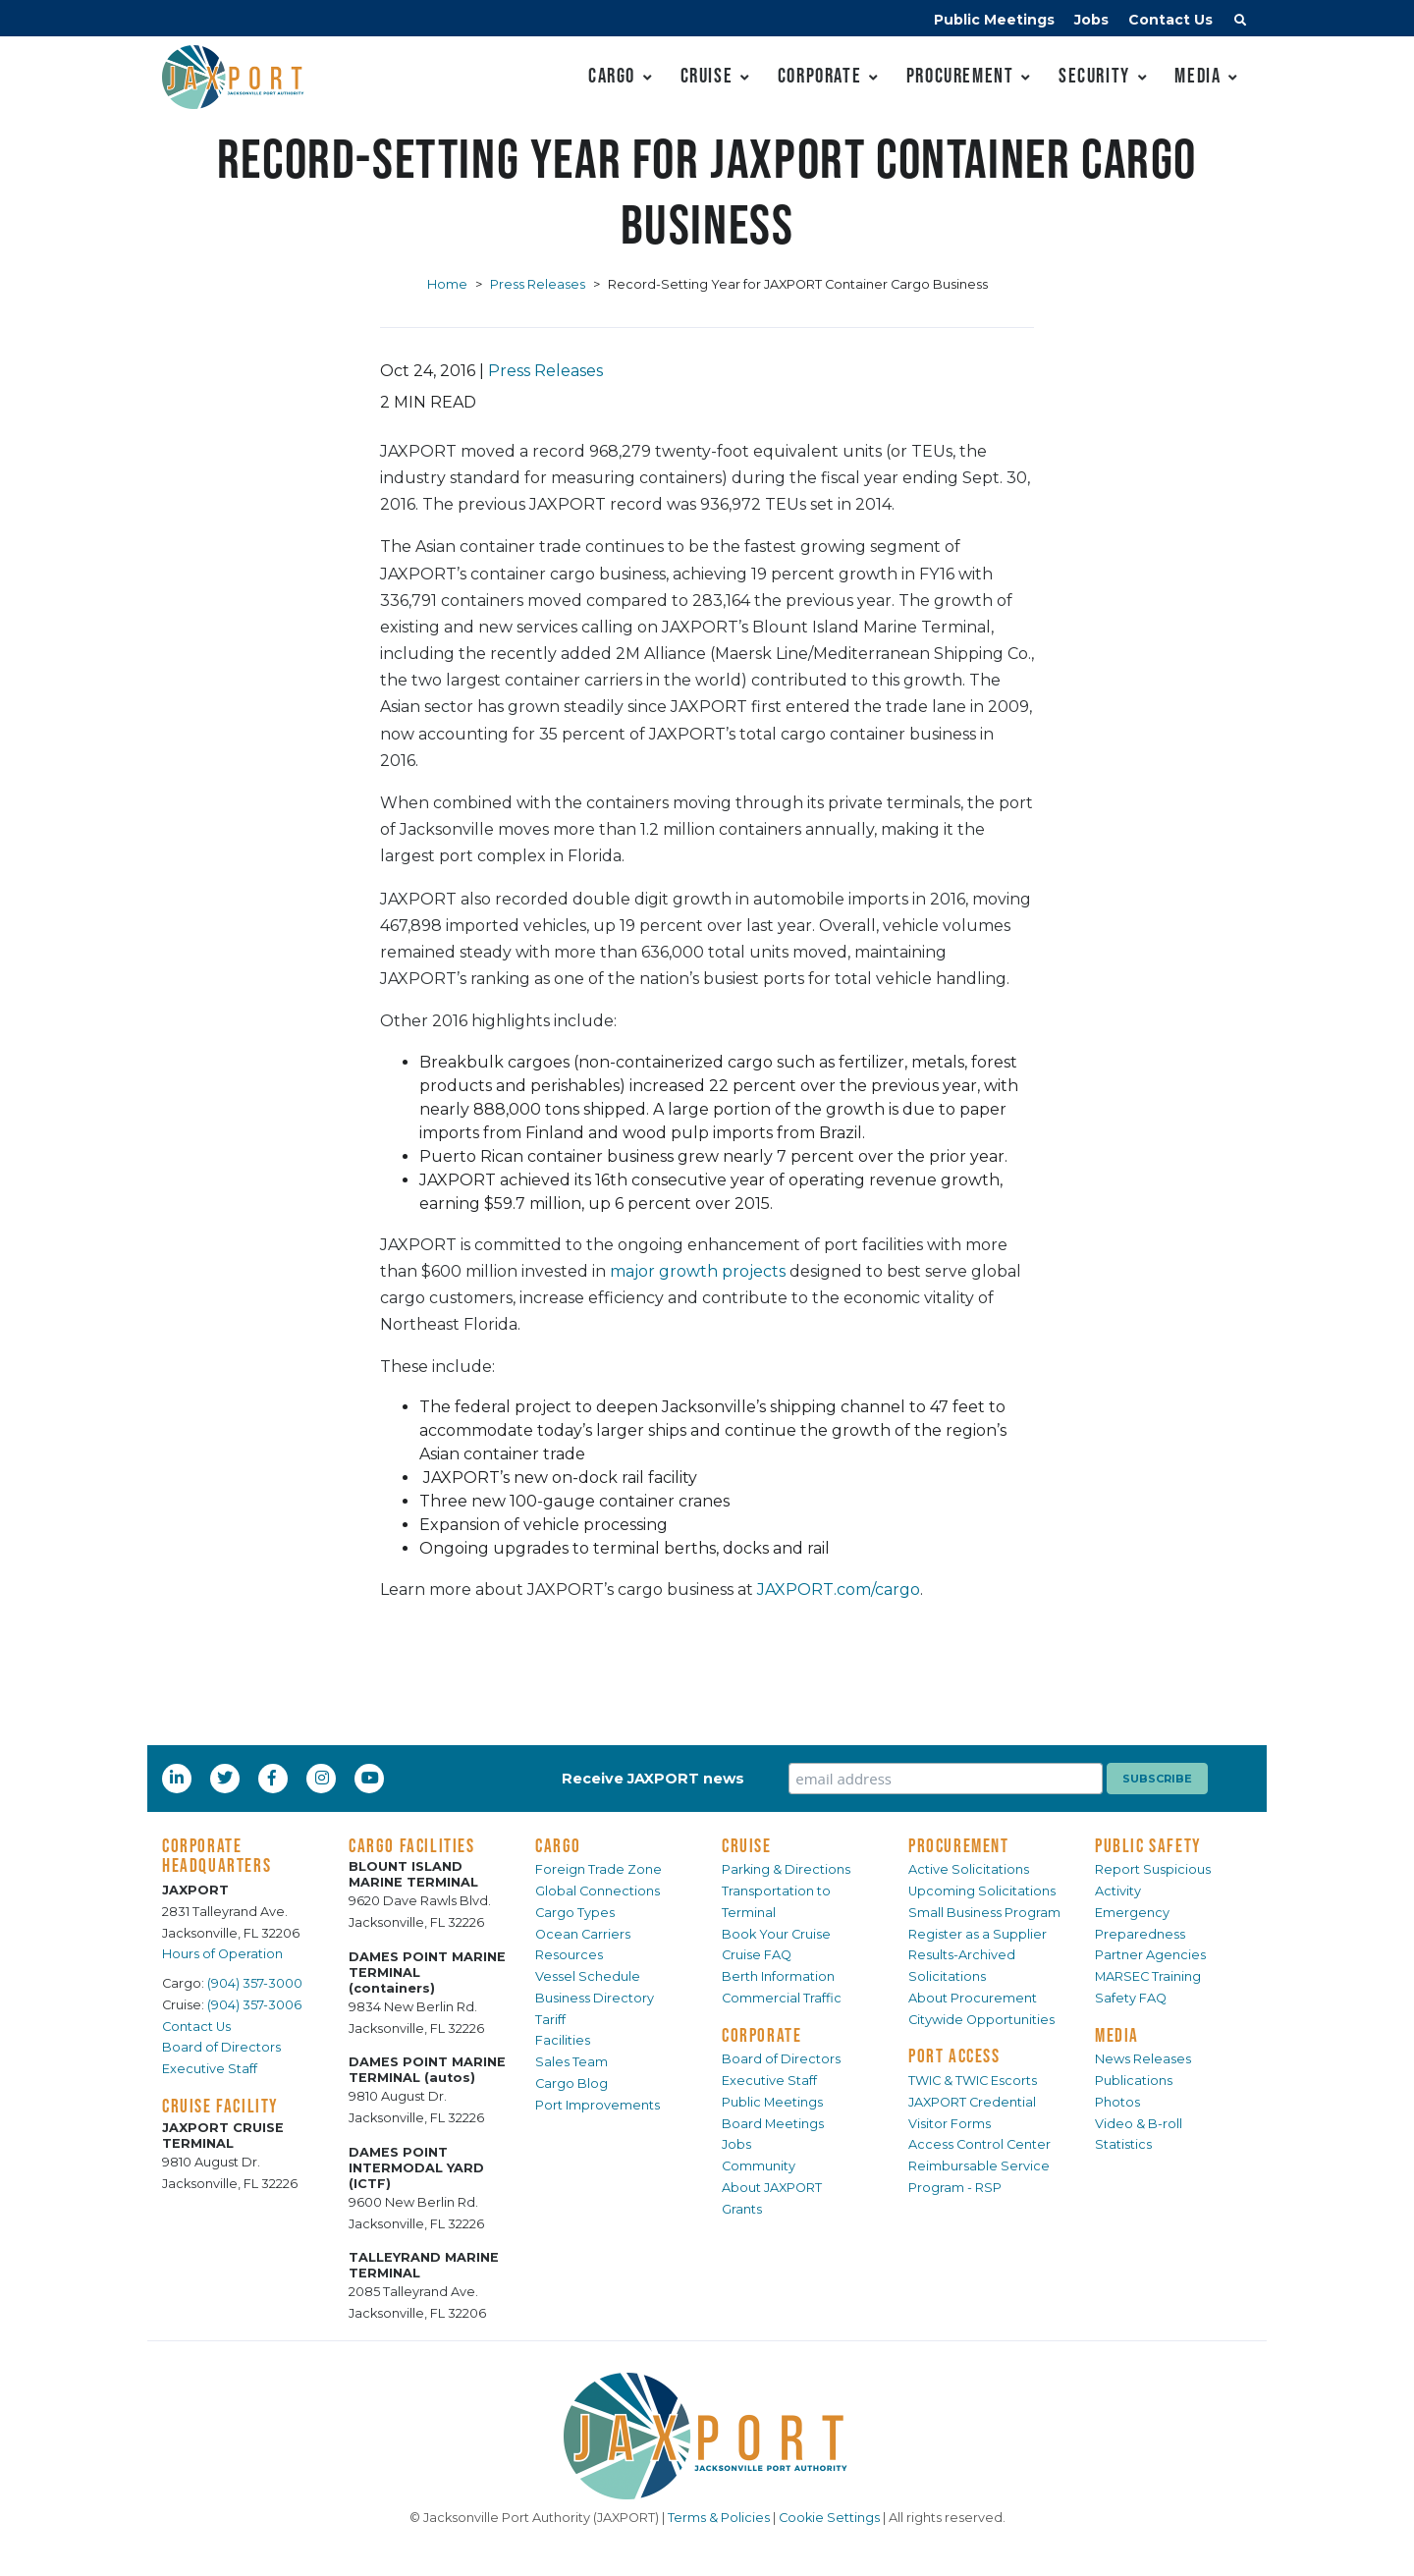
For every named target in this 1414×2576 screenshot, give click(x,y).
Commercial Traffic (782, 1998)
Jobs (1091, 19)
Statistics (1123, 2144)
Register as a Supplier (977, 1934)
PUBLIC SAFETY (1148, 1845)
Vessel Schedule (587, 1976)
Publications (1133, 2080)
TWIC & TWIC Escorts (972, 2080)
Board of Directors (221, 2047)
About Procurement (972, 1998)
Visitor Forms (949, 2123)
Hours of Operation (222, 1953)
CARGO (558, 1845)
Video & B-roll (1138, 2123)
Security (1094, 75)
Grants (742, 2209)
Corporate (819, 75)
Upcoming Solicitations (982, 1891)
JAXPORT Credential (972, 2102)
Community (758, 2166)
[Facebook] (272, 1777)
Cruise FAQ (756, 1954)
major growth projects (698, 1271)
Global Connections (597, 1891)
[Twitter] (227, 1777)
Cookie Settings (829, 2517)
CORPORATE (761, 2035)
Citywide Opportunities (981, 2019)
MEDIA (1117, 2035)
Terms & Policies (719, 2517)
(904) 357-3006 (254, 2005)
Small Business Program (984, 1912)
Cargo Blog (571, 2083)
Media (1197, 75)
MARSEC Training (1148, 1976)
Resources (569, 1954)
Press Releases (537, 284)
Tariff (550, 2019)
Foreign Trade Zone (598, 1869)
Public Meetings (994, 19)
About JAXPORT (772, 2187)
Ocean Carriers (582, 1934)
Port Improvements (597, 2105)
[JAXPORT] (707, 2436)
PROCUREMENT (958, 1845)
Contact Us (1170, 19)
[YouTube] (372, 1777)
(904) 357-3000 (254, 1983)
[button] (1240, 22)
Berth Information (778, 1976)
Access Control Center (979, 2144)
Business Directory (594, 1998)
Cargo (611, 75)
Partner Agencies (1150, 1954)
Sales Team (571, 2062)
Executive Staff (209, 2068)
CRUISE (747, 1845)
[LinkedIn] (179, 1777)
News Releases (1143, 2059)
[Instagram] (324, 1777)
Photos (1117, 2102)
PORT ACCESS (954, 2055)
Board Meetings (773, 2123)
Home (447, 284)
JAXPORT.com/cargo (838, 1589)
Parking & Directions (786, 1869)
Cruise (707, 75)
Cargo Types (575, 1912)
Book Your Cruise (776, 1934)
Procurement (960, 75)
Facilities (562, 2040)
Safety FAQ (1131, 1998)
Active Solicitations (968, 1869)
